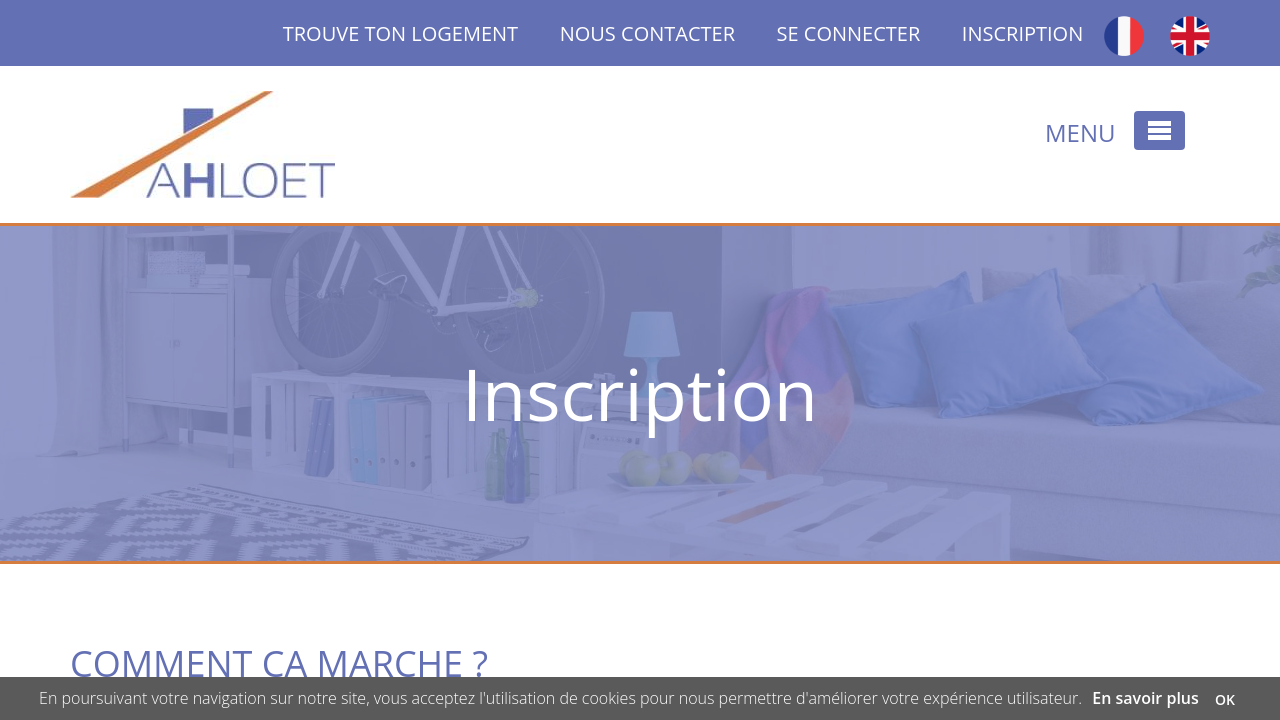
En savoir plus (1145, 698)
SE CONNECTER (849, 33)
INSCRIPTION (1022, 33)
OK (1225, 699)
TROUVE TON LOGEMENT (421, 33)
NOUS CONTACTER (647, 33)
